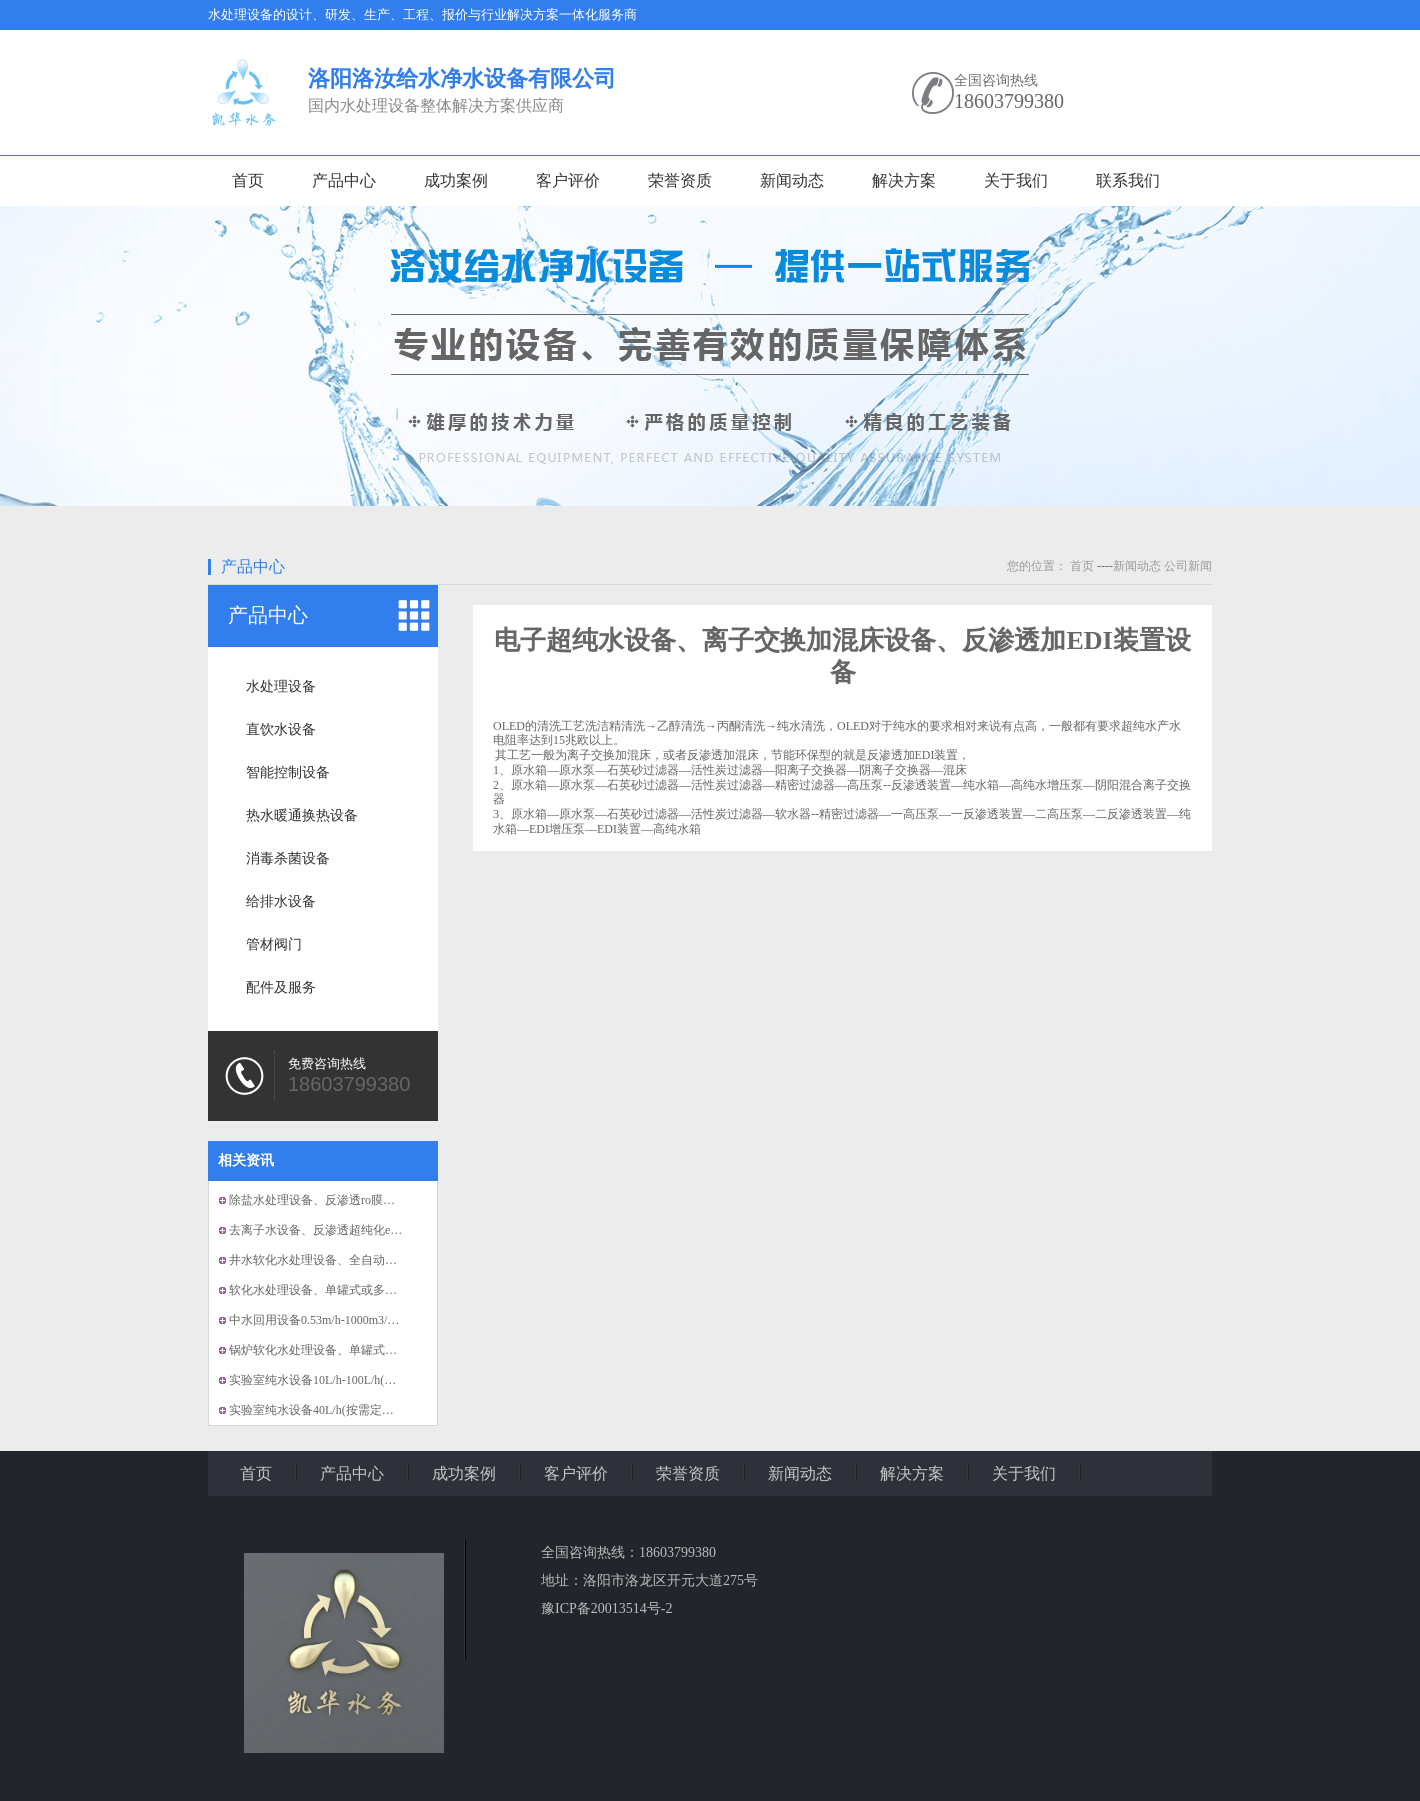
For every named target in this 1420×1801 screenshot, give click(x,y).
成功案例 (456, 180)
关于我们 (1016, 180)
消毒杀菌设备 (288, 858)
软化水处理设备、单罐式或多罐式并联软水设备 (355, 1290)
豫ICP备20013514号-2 (606, 1608)
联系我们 (1128, 180)
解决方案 (904, 180)
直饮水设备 (281, 729)
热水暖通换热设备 (302, 815)
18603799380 (1009, 101)
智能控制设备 (288, 772)
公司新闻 (1188, 566)
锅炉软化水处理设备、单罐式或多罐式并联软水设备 (367, 1350)
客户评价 (568, 180)
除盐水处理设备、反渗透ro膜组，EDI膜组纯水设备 (364, 1200)
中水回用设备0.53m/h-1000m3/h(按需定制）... (347, 1320)
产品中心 (344, 180)
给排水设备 (281, 901)
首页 (248, 180)
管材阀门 (274, 944)
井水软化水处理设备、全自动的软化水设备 (343, 1260)
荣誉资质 (680, 180)
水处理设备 (281, 686)
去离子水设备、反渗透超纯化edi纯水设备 (338, 1230)
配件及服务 (281, 987)
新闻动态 (792, 180)
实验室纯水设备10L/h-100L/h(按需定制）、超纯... (359, 1380)
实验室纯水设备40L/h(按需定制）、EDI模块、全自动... (374, 1410)
